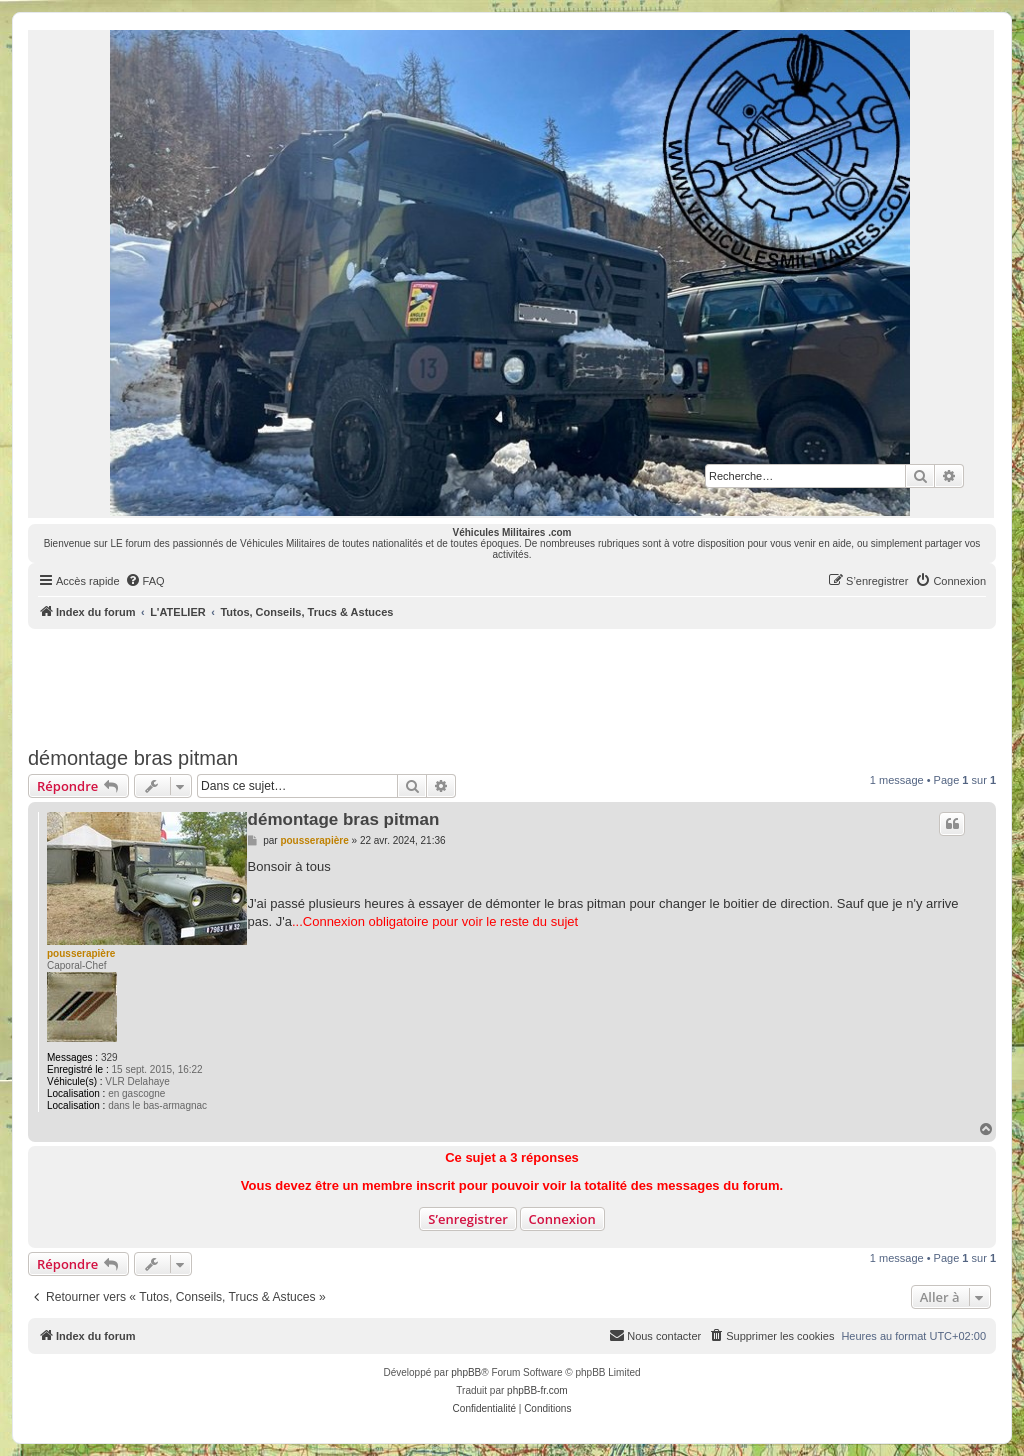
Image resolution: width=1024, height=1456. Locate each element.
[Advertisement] (512, 684)
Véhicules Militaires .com (512, 532)
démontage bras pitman (133, 758)
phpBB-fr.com (537, 1390)
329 (109, 1057)
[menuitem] (145, 581)
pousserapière (81, 953)
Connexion (562, 1219)
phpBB (466, 1372)
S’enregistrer (468, 1219)
